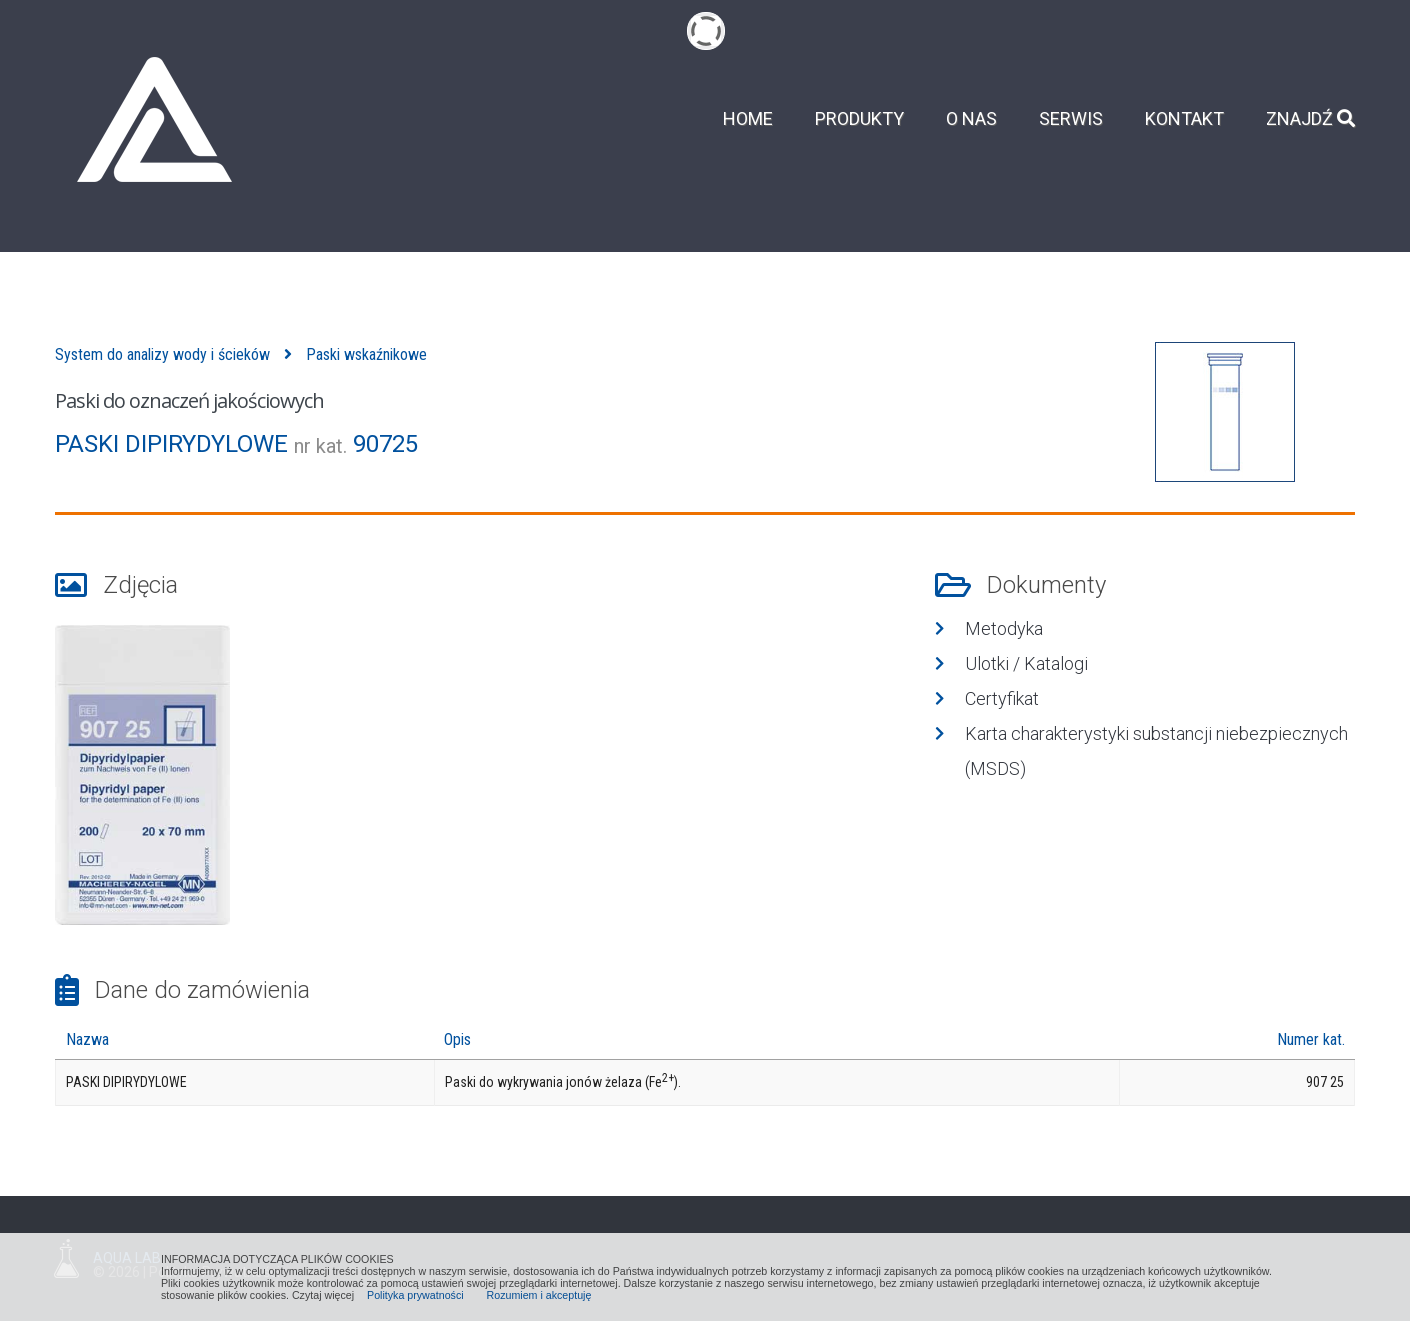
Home (748, 119)
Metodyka (1004, 628)
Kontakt (1184, 119)
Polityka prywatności (415, 1295)
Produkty (859, 119)
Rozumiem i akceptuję (539, 1295)
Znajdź (1310, 119)
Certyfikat (1002, 698)
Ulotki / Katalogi (1026, 663)
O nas (971, 119)
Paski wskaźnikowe (366, 354)
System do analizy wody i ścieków (162, 354)
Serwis (1071, 119)
